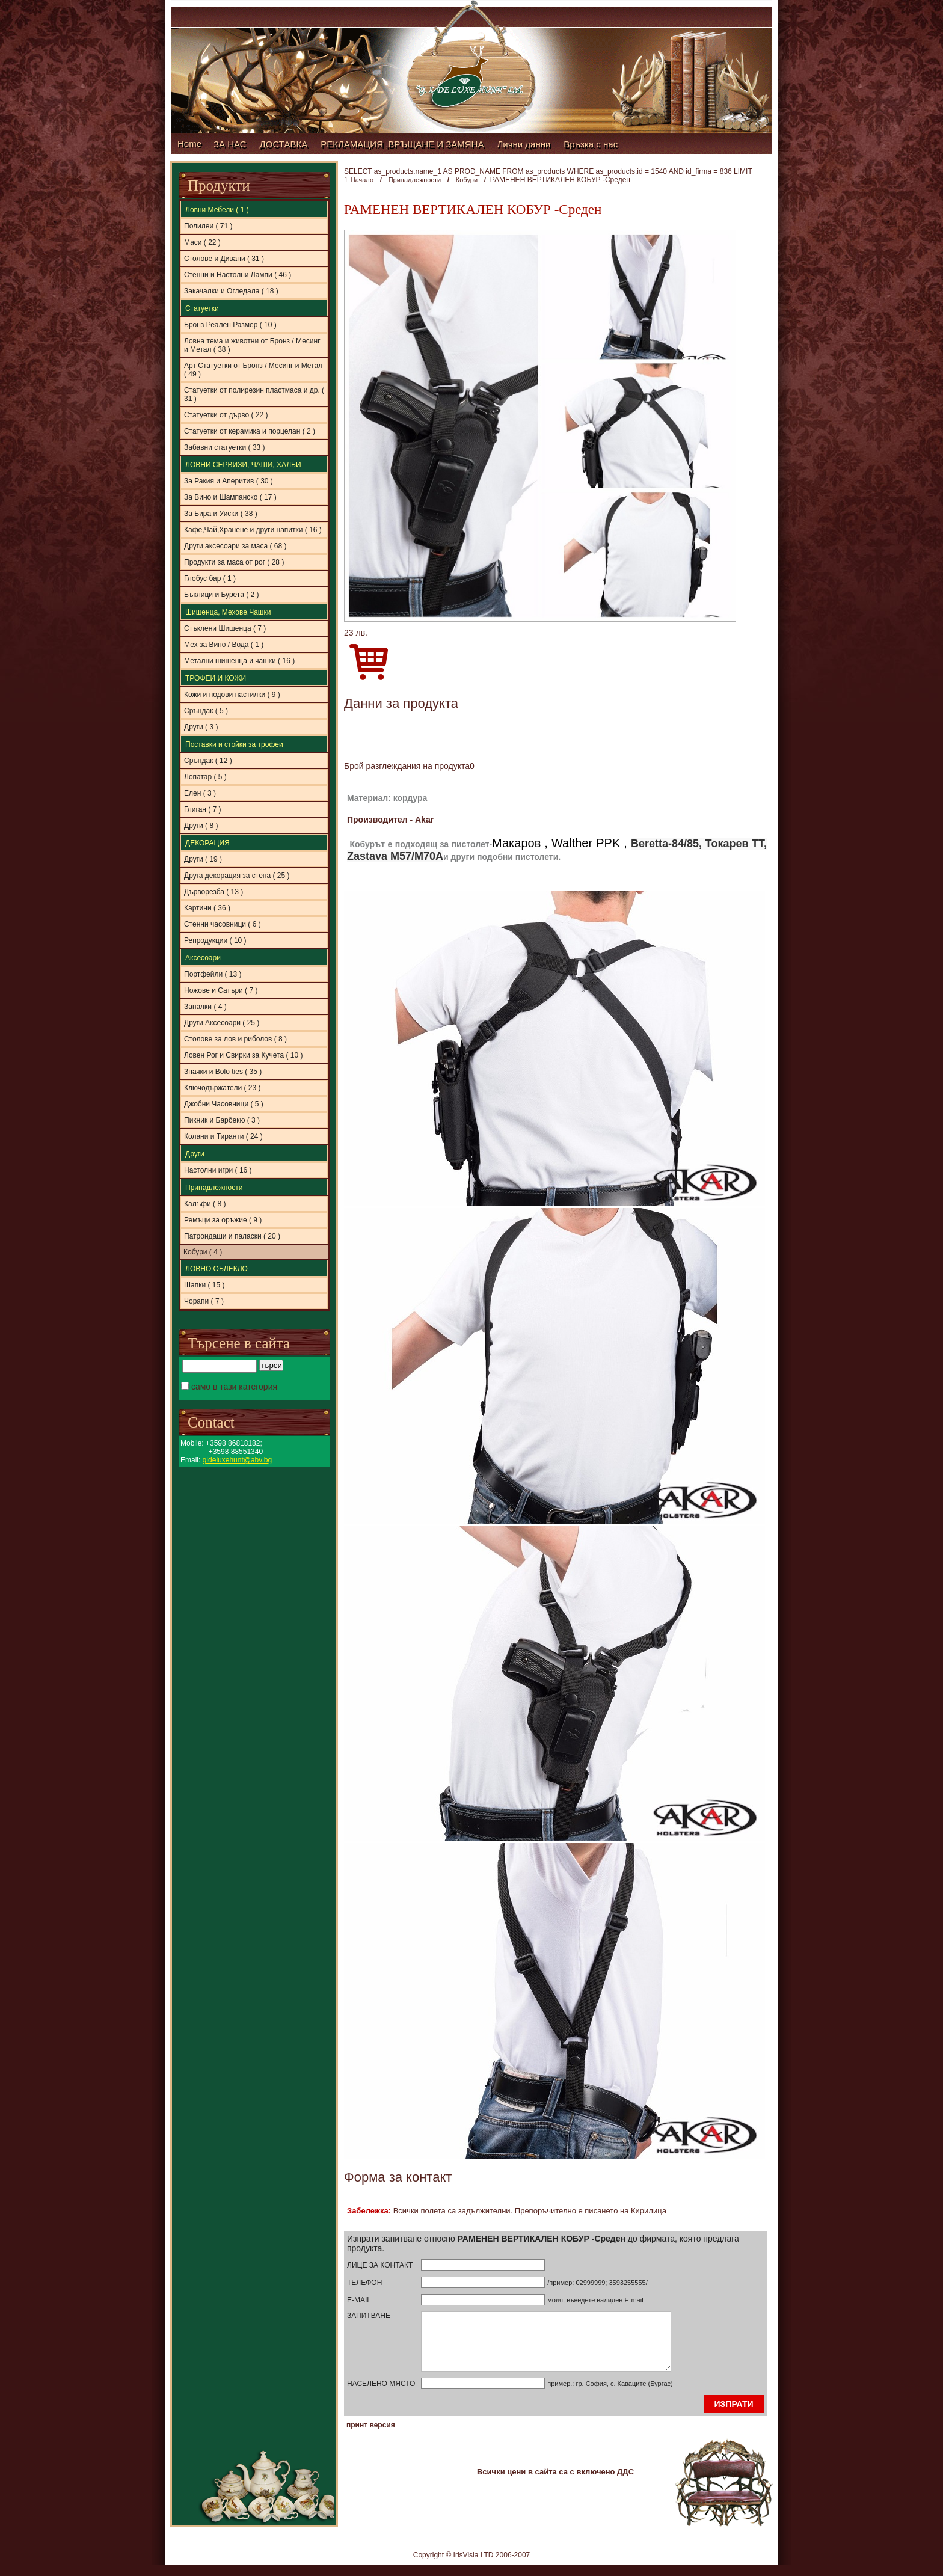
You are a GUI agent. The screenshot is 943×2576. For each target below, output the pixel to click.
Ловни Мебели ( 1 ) (217, 210)
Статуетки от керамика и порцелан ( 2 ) (249, 431)
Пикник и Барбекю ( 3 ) (222, 1120)
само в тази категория (229, 1386)
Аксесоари (203, 958)
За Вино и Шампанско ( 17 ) (230, 497)
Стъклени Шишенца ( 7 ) (225, 628)
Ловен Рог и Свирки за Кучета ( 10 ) (243, 1055)
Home (189, 143)
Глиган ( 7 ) (202, 809)
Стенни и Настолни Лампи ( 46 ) (237, 275)
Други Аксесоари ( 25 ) (221, 1023)
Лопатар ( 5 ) (205, 777)
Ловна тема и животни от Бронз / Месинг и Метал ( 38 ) (252, 345)
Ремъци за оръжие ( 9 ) (223, 1220)
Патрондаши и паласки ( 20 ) (232, 1236)
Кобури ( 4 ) (202, 1252)
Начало (362, 179)
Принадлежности (213, 1187)
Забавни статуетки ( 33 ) (224, 447)
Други (194, 1154)
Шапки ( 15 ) (204, 1285)
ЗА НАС (230, 144)
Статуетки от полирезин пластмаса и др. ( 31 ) (254, 394)
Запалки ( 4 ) (205, 1006)
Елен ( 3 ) (200, 793)
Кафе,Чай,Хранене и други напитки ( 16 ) (253, 530)
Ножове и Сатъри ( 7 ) (220, 990)
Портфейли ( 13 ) (213, 974)
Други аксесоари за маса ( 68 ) (235, 546)
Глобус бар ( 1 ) (210, 578)
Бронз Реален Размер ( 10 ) (230, 324)
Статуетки (202, 308)
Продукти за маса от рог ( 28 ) (234, 562)
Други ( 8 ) (201, 825)
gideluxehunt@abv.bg (237, 1460)
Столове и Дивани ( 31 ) (224, 258)
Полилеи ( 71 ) (208, 226)
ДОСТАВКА (284, 144)
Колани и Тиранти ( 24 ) (223, 1136)
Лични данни (523, 144)
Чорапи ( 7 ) (204, 1301)
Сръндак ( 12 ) (208, 760)
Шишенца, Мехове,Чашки (228, 612)
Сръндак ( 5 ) (206, 711)
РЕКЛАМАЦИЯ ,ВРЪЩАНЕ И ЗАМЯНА (402, 144)
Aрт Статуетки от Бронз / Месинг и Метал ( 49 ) (253, 369)
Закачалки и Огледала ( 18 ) (231, 291)
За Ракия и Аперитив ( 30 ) (228, 481)
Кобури (467, 179)
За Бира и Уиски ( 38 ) (220, 513)
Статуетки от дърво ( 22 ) (226, 415)
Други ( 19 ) (203, 859)
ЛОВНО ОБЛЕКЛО (216, 1269)
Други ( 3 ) (201, 727)
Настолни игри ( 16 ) (218, 1170)
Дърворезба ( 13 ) (213, 892)
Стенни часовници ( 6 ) (222, 924)
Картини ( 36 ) (207, 908)
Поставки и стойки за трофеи (234, 744)
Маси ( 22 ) (202, 242)
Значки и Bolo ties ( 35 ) (223, 1071)
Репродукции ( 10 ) (215, 940)
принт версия (370, 2436)
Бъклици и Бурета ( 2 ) (221, 594)
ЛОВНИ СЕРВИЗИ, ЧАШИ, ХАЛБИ (243, 465)
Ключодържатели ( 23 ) (222, 1088)
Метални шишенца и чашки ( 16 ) (239, 661)
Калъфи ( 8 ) (205, 1204)
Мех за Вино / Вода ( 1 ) (223, 644)
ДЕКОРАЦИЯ (207, 843)
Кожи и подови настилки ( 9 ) (232, 694)
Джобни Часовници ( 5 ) (223, 1104)
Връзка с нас (591, 144)
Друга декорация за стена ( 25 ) (236, 875)
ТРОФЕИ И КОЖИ (215, 678)
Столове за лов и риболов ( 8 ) (235, 1039)
